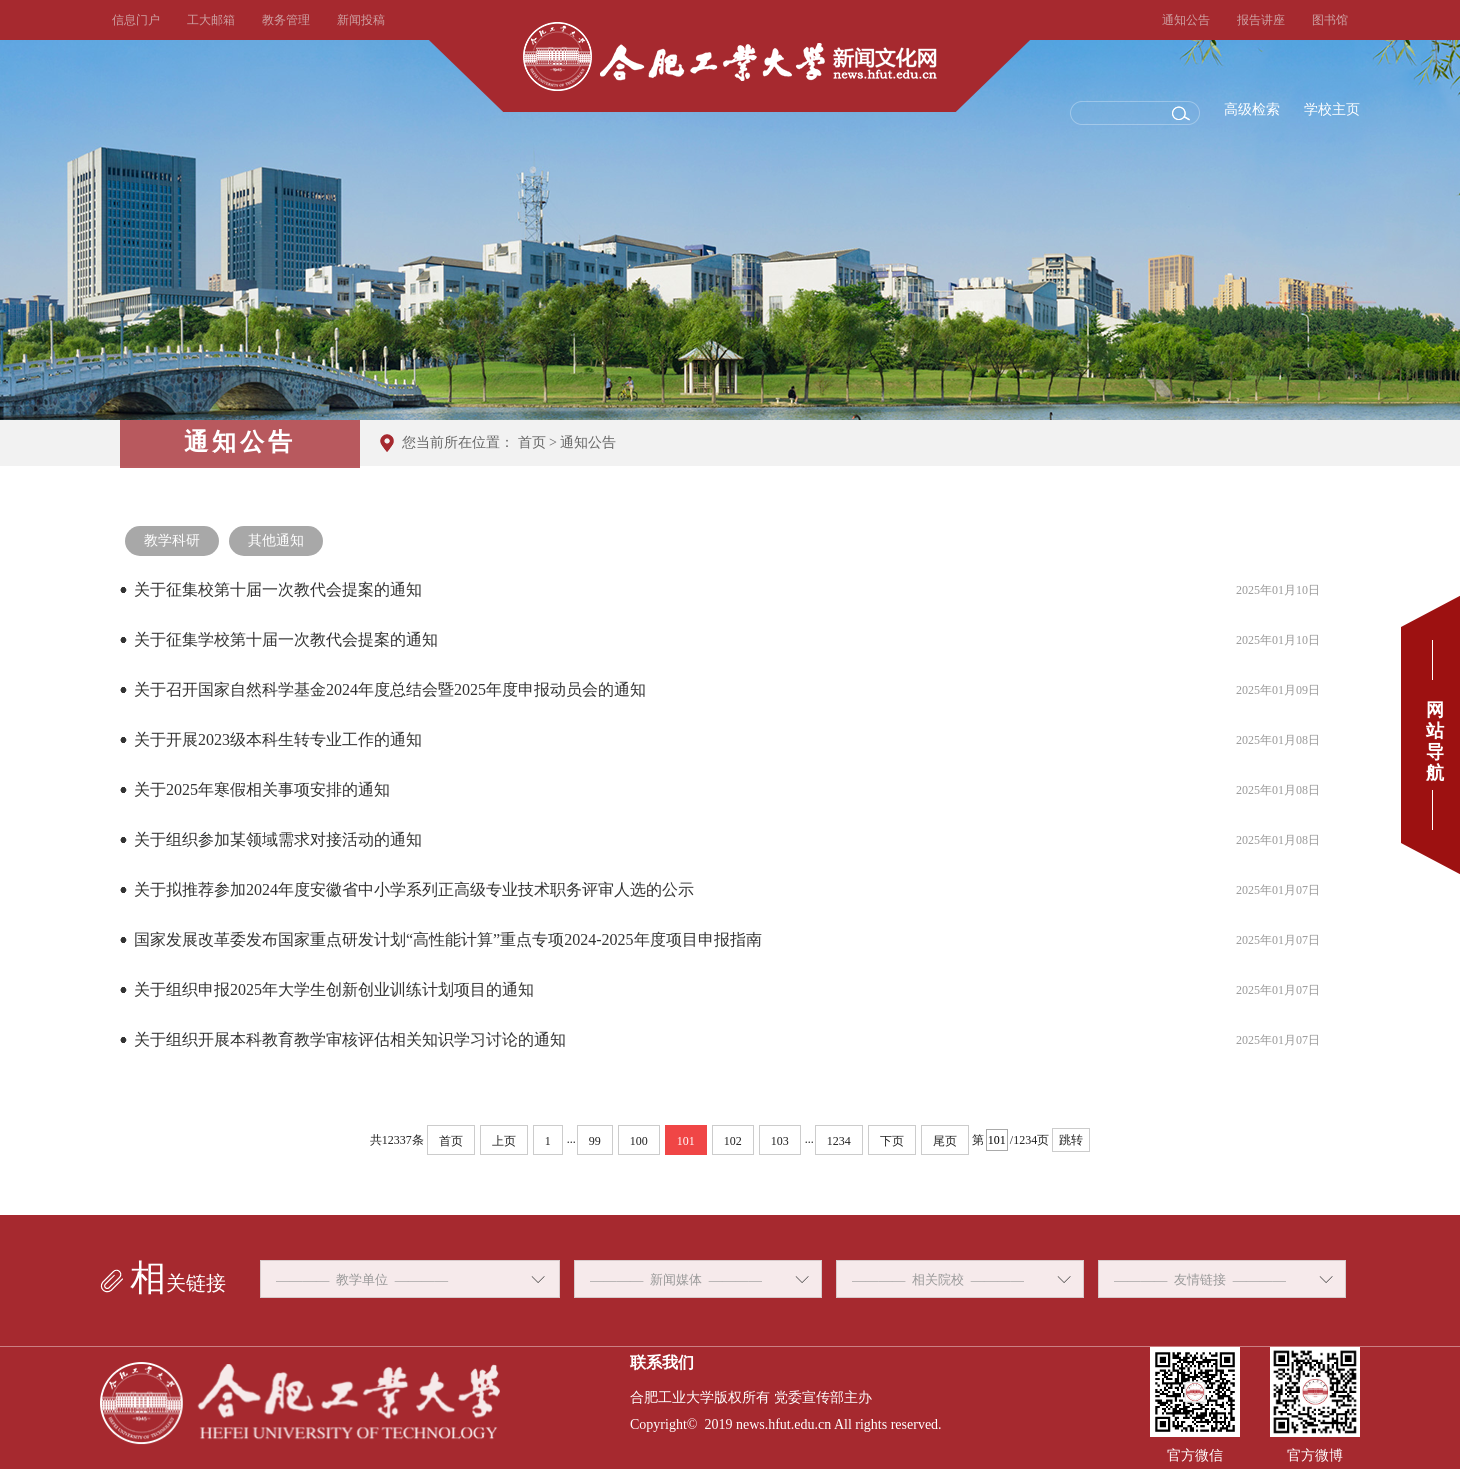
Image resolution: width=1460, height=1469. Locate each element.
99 (595, 1141)
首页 (532, 442)
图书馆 (1330, 20)
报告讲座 (1261, 20)
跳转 (1071, 1140)
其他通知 (276, 540)
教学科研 (172, 540)
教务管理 (286, 20)
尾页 (945, 1141)
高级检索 (1252, 109)
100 (639, 1141)
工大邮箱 (211, 20)
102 (733, 1141)
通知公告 (1186, 20)
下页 (892, 1141)
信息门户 (136, 20)
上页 (504, 1141)
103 (780, 1141)
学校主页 (1332, 109)
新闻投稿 (361, 20)
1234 (839, 1141)
